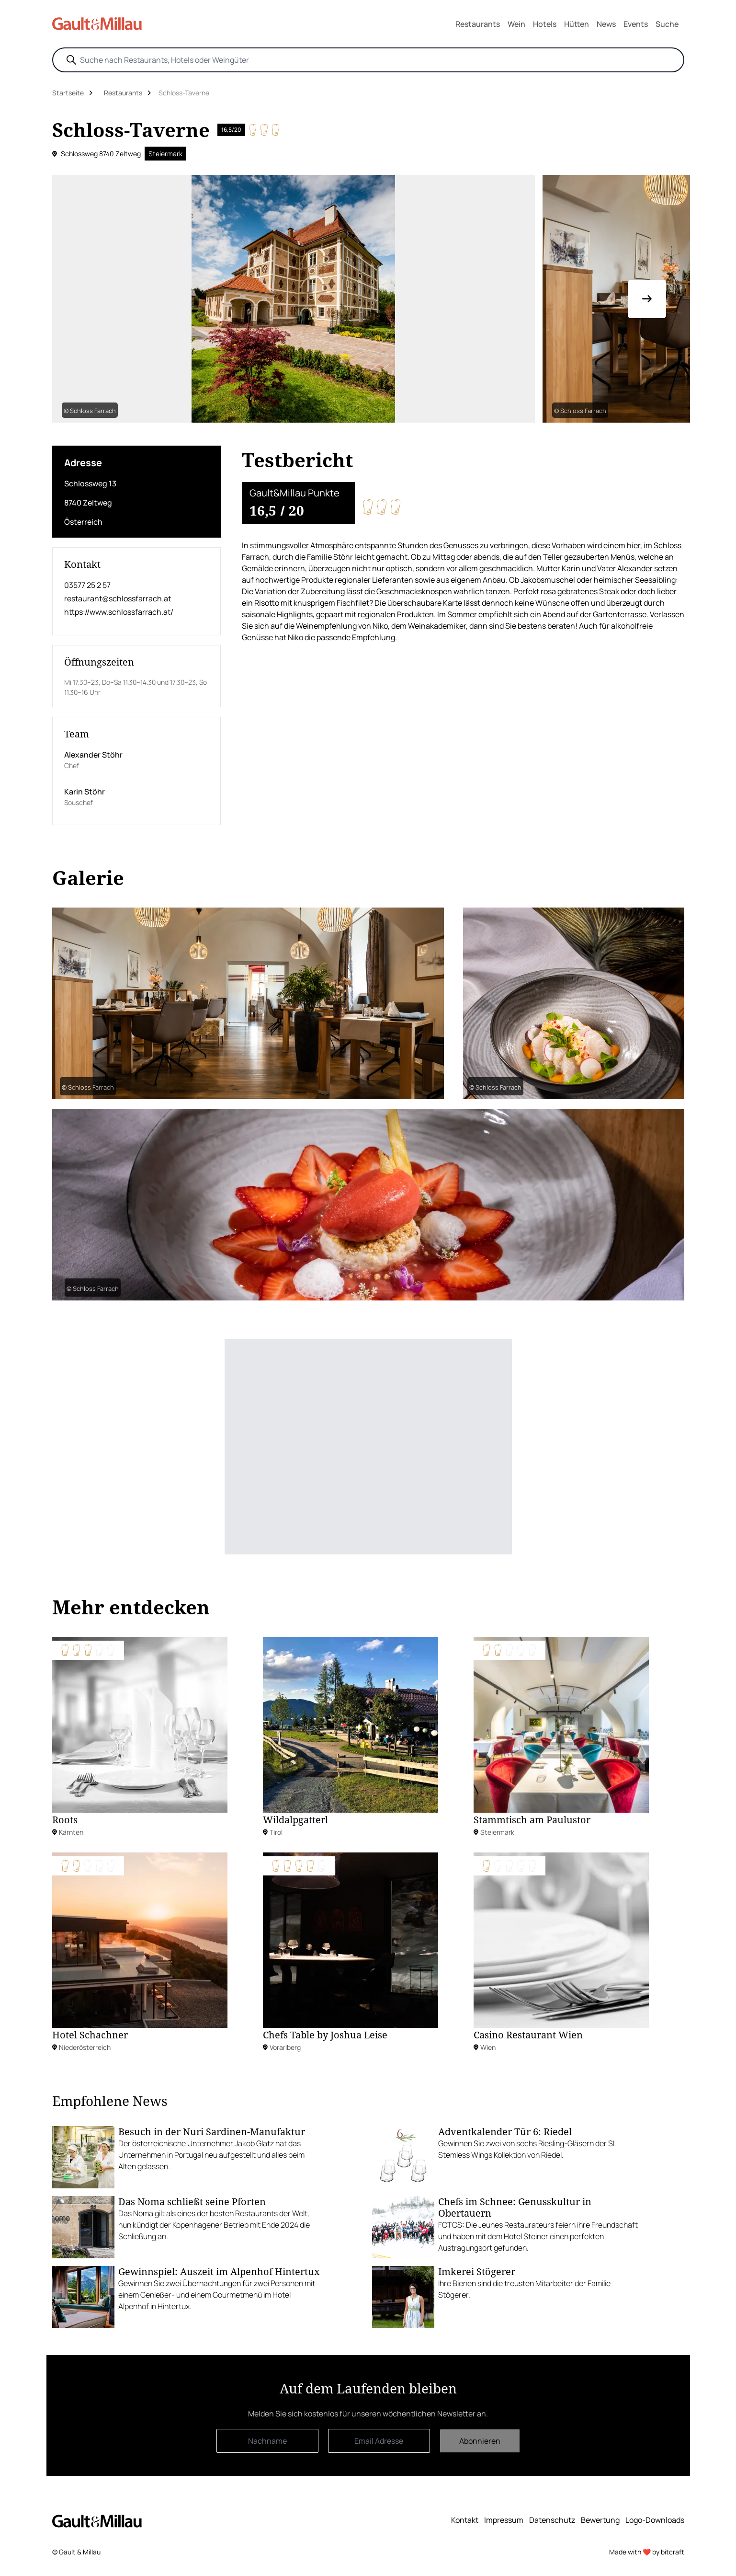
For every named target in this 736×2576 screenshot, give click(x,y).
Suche (667, 24)
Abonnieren (479, 2441)
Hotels (544, 24)
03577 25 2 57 (87, 585)
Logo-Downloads (654, 2520)
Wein (516, 24)
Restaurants (477, 24)
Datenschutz (552, 2520)
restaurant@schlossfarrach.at (117, 598)
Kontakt (464, 2520)
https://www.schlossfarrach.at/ (118, 612)
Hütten (576, 24)
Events (635, 24)
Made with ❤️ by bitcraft (646, 2551)
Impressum (503, 2520)
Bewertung (600, 2520)
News (606, 24)
